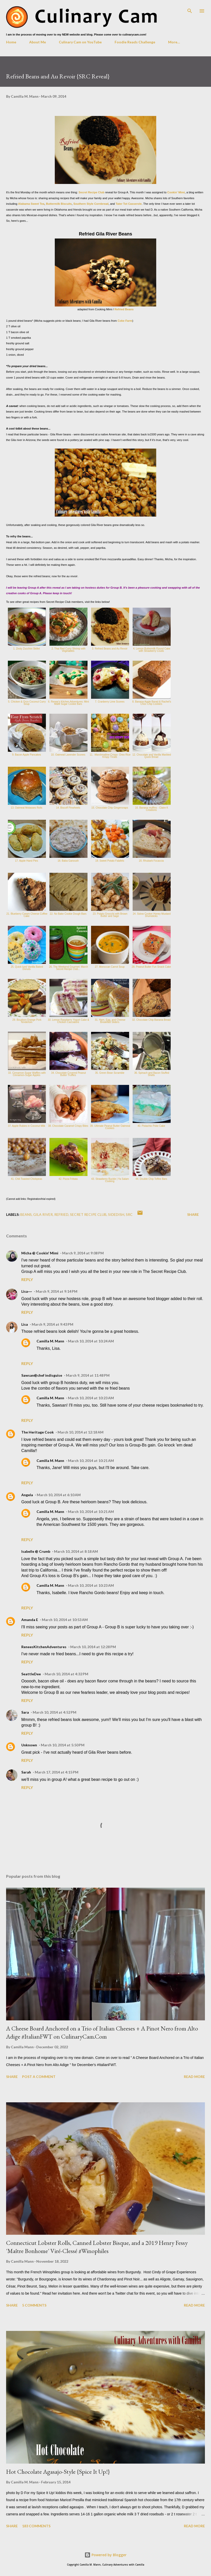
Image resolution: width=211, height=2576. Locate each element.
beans (26, 1214)
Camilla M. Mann (50, 1341)
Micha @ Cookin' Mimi (39, 1253)
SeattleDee (31, 1674)
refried (61, 1214)
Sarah (26, 1772)
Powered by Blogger (105, 2554)
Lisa (24, 1324)
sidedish (116, 1214)
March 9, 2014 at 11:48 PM (88, 1375)
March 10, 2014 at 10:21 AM (91, 1460)
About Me (37, 42)
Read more (194, 2076)
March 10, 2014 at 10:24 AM (91, 1341)
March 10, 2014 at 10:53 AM (65, 1619)
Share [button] (193, 1214)
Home (11, 42)
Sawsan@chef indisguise (41, 1375)
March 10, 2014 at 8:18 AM (76, 1551)
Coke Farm (125, 320)
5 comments (34, 2305)
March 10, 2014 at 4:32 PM (66, 1674)
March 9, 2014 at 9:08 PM (83, 1253)
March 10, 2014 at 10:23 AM (91, 1398)
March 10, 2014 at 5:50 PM (62, 1745)
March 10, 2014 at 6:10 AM (59, 1495)
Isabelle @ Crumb (35, 1551)
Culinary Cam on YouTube (80, 42)
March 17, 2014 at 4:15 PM (56, 1772)
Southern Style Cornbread (91, 203)
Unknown (29, 1745)
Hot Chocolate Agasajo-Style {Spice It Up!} (58, 2472)
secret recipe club (88, 1214)
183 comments (36, 2526)
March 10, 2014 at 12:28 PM (93, 1647)
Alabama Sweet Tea (31, 203)
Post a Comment (39, 2076)
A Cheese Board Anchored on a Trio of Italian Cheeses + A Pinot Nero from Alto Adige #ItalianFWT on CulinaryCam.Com (102, 2032)
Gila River (43, 1214)
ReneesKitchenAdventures (43, 1647)
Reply (27, 1279)
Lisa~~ (26, 1291)
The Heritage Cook (37, 1432)
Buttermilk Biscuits (59, 203)
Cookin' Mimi (176, 192)
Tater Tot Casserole (129, 203)
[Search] (190, 9)
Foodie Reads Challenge (135, 42)
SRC (129, 1214)
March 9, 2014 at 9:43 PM (52, 1324)
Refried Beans (123, 309)
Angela (27, 1495)
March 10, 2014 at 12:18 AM (80, 1432)
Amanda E (29, 1619)
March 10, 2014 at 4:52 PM (54, 1712)
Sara (25, 1712)
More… (174, 42)
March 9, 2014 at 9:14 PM (56, 1291)
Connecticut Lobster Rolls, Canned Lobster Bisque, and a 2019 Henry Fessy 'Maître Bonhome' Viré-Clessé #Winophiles (97, 2247)
